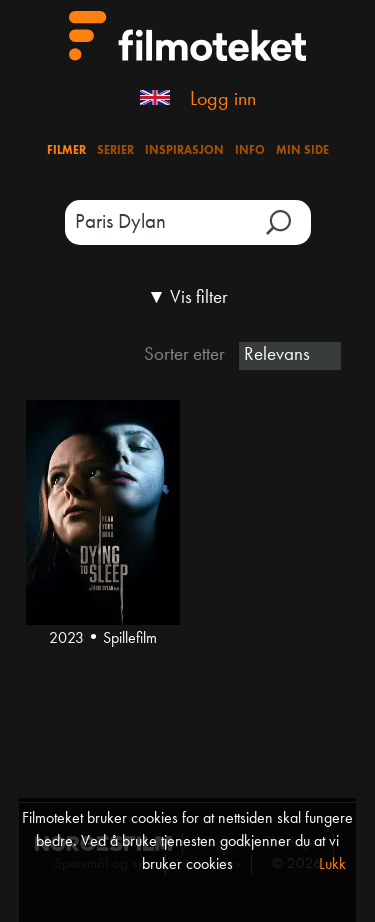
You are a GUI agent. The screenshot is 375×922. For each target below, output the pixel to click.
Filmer (66, 151)
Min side (302, 151)
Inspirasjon (184, 151)
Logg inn (223, 100)
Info (250, 151)
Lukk (332, 865)
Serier (115, 151)
